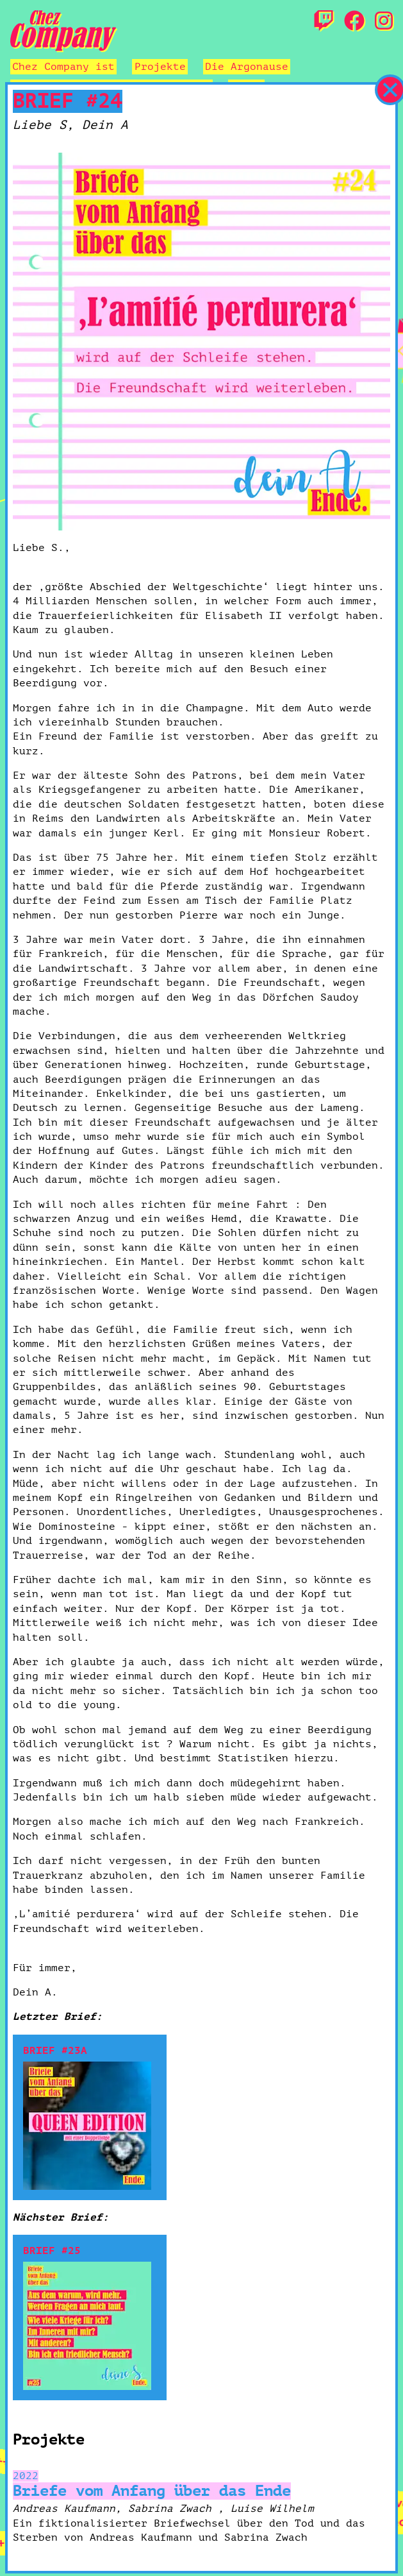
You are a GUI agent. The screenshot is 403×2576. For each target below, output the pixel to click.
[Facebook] (354, 21)
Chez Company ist (63, 66)
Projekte (160, 66)
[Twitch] (323, 21)
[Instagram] (384, 21)
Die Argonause (246, 66)
